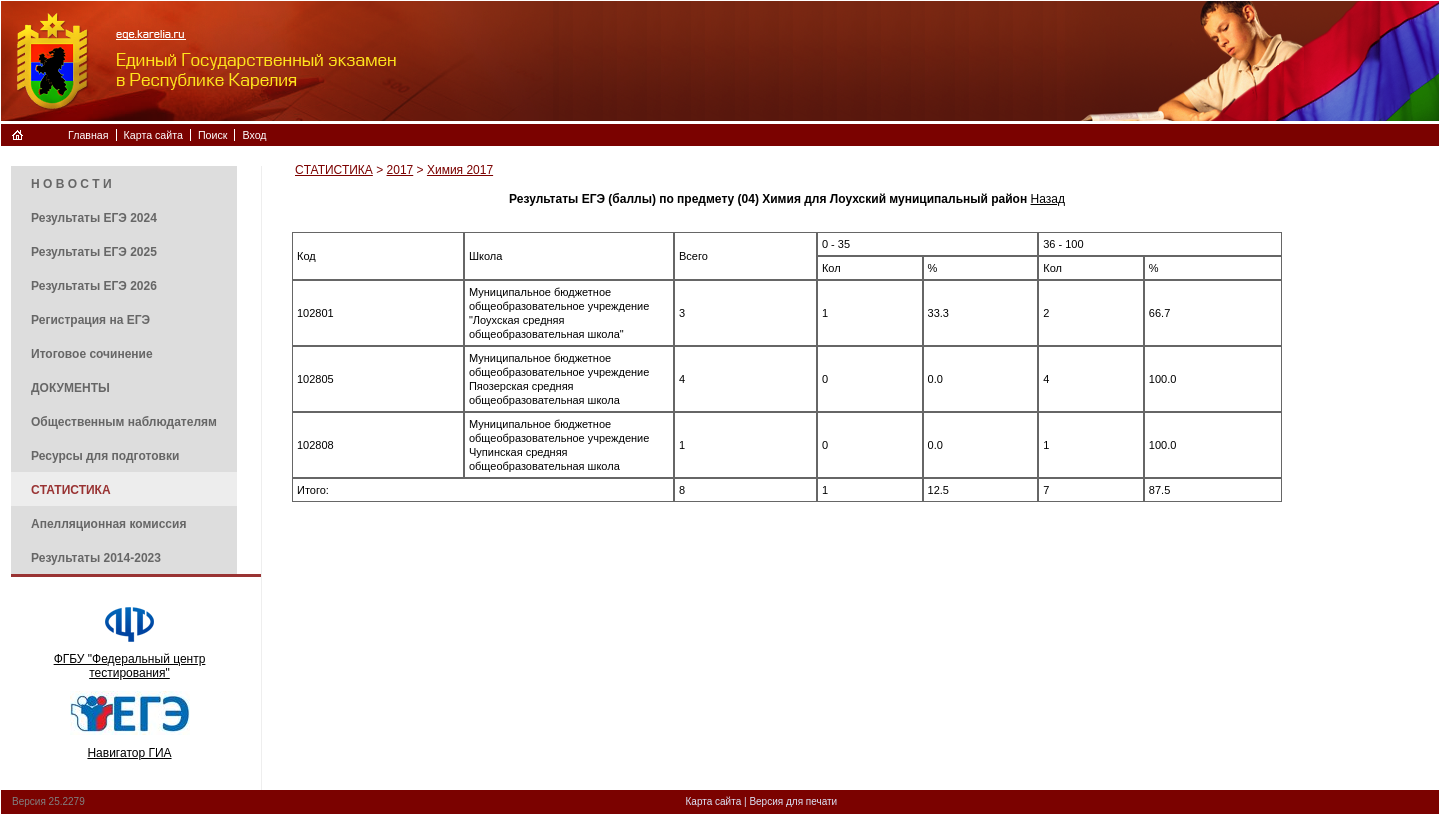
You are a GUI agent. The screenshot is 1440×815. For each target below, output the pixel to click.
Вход (254, 135)
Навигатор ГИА (129, 753)
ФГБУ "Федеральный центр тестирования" (130, 666)
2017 (400, 170)
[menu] (124, 370)
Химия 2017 (460, 170)
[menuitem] (124, 183)
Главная (88, 135)
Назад (1048, 199)
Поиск (213, 135)
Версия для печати (793, 801)
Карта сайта (153, 135)
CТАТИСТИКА (334, 170)
